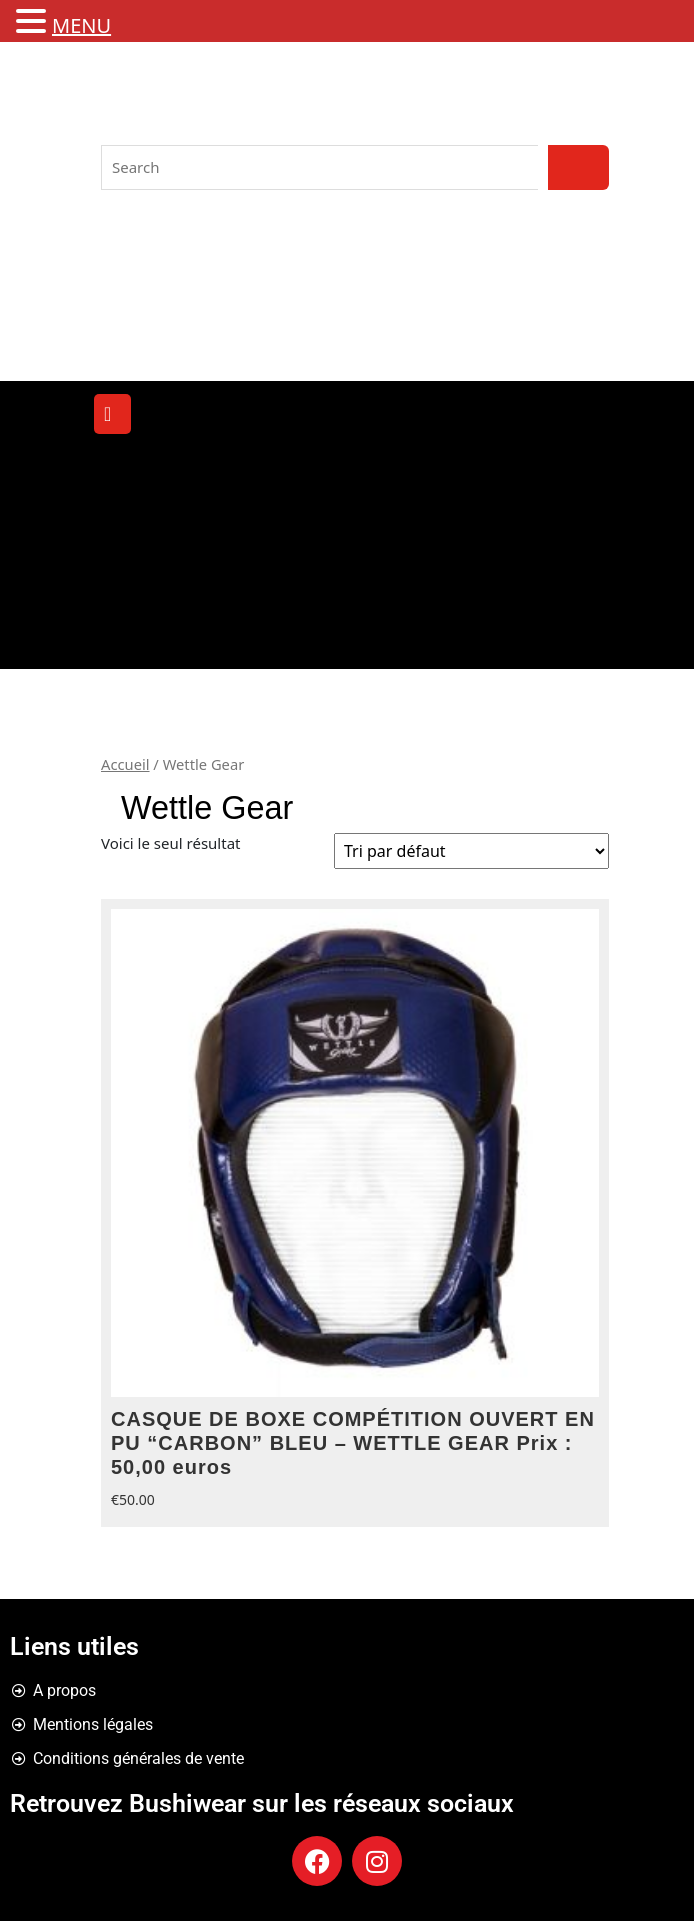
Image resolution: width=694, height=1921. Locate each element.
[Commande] (471, 851)
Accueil (125, 764)
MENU (81, 25)
